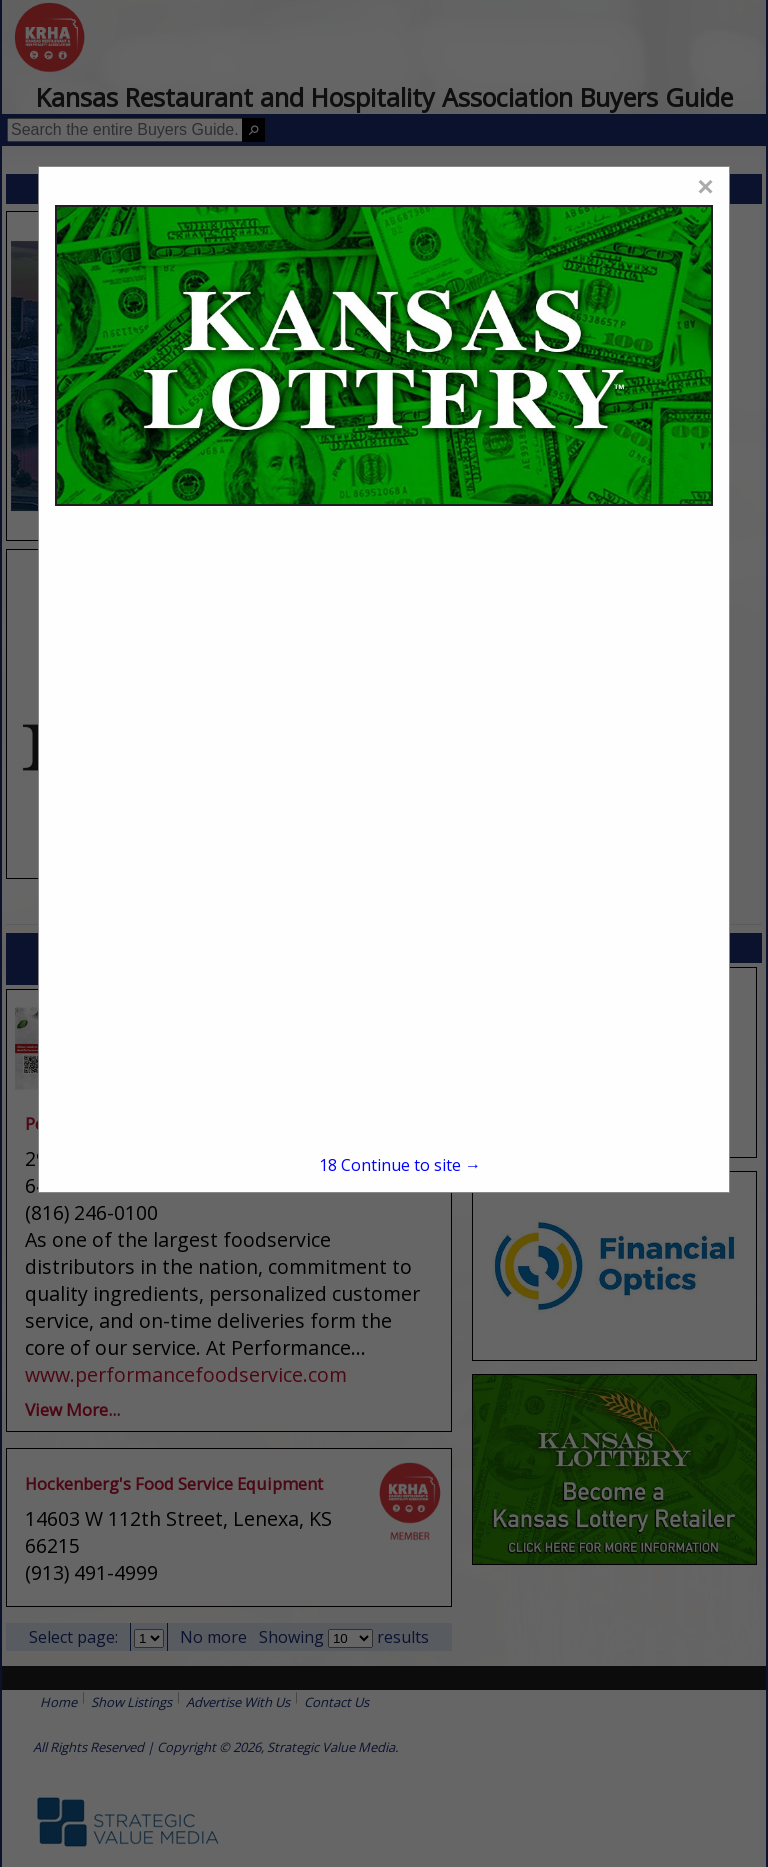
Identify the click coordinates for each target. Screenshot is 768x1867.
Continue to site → (400, 1165)
